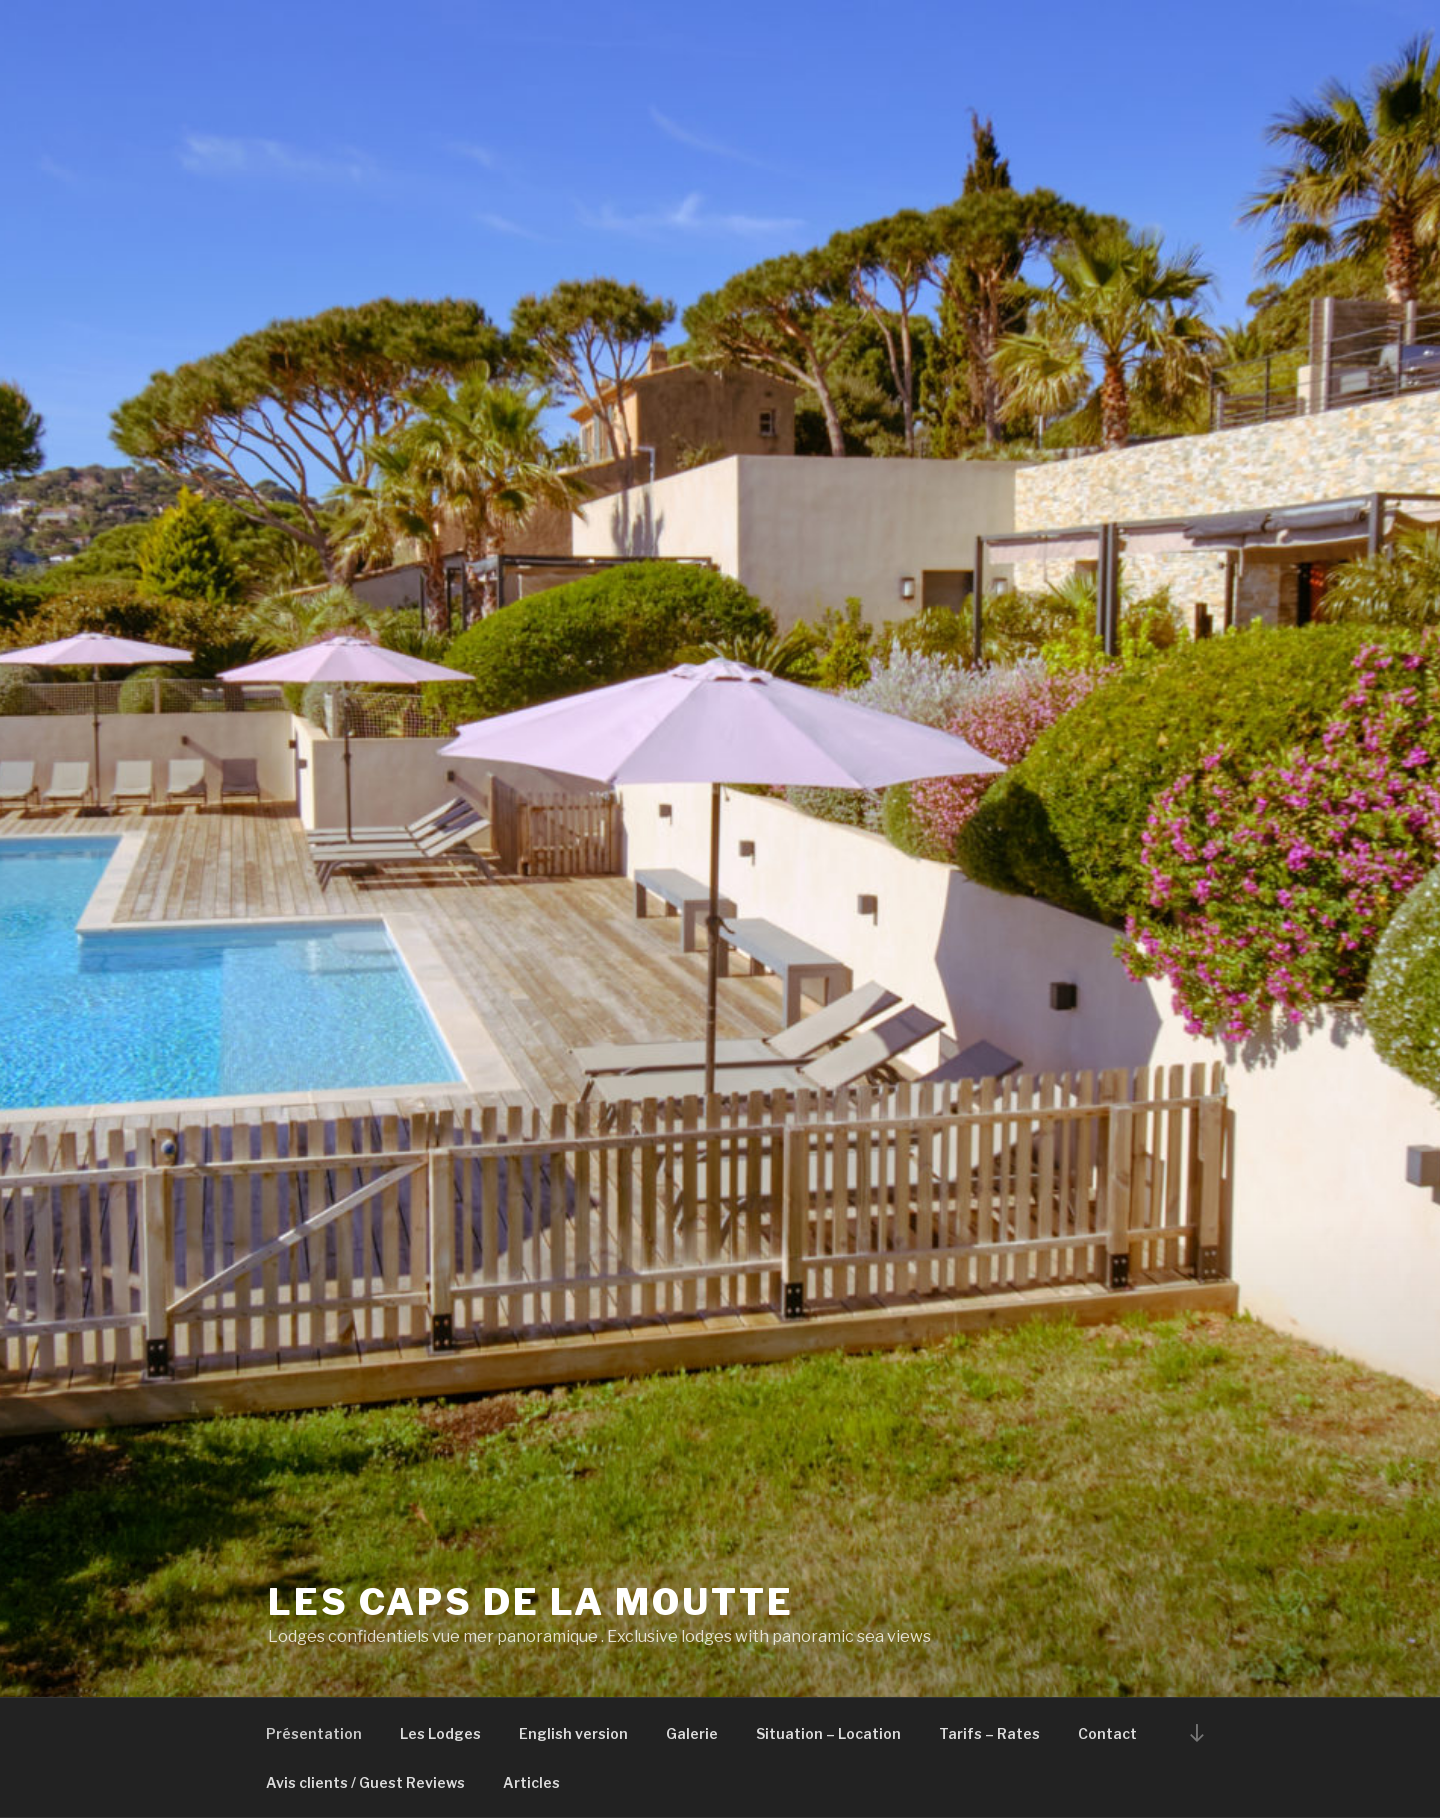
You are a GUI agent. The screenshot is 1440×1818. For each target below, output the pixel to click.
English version (573, 1733)
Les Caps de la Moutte (530, 1602)
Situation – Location (828, 1733)
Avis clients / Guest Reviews (365, 1782)
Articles (531, 1782)
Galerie (692, 1733)
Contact (1107, 1733)
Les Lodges (440, 1733)
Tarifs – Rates (989, 1733)
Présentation (314, 1733)
